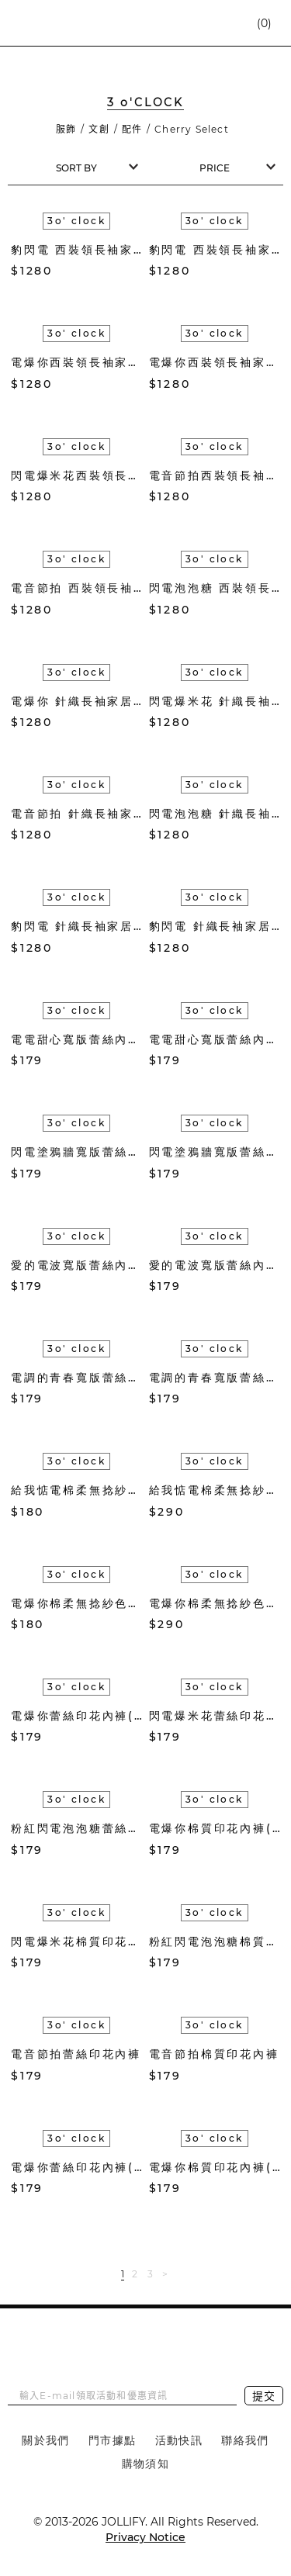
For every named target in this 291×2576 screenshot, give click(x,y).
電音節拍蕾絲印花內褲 (76, 2054)
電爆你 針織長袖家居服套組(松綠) (77, 701)
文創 (98, 129)
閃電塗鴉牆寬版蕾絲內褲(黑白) (77, 1152)
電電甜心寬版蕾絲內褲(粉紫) (215, 1039)
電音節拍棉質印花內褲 (214, 2054)
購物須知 (146, 2464)
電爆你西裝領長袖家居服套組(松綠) (215, 362)
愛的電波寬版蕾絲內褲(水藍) (215, 1265)
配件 (132, 129)
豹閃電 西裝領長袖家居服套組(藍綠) (215, 250)
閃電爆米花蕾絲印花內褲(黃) (215, 1716)
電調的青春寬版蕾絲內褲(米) (215, 1378)
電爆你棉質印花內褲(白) (215, 2167)
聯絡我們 (245, 2440)
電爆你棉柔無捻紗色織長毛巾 (215, 1603)
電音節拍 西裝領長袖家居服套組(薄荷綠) (77, 588)
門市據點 (112, 2440)
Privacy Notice (145, 2537)
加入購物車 (135, 271)
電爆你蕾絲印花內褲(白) (77, 2167)
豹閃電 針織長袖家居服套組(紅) (215, 926)
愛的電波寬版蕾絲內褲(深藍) (77, 1265)
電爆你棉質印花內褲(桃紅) (215, 1828)
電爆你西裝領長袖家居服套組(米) (77, 362)
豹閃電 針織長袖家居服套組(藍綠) (77, 926)
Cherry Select (191, 129)
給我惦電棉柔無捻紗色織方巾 (77, 1490)
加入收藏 (111, 271)
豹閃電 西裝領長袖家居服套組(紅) (77, 250)
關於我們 (46, 2440)
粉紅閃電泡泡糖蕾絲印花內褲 (77, 1828)
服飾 (66, 129)
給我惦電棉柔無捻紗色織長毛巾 (215, 1490)
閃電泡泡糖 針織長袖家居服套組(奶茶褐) (215, 814)
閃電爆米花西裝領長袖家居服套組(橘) (77, 475)
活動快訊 (179, 2440)
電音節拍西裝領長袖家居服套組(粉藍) (215, 475)
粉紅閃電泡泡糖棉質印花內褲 (215, 1941)
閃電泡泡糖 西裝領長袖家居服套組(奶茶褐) (215, 588)
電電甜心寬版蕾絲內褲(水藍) (77, 1039)
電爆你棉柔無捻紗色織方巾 (77, 1603)
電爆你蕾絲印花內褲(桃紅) (77, 1716)
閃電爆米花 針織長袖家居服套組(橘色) (215, 701)
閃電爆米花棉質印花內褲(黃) (77, 1941)
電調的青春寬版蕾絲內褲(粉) (77, 1378)
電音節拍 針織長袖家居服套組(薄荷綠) (77, 814)
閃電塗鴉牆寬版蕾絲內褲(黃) (215, 1152)
